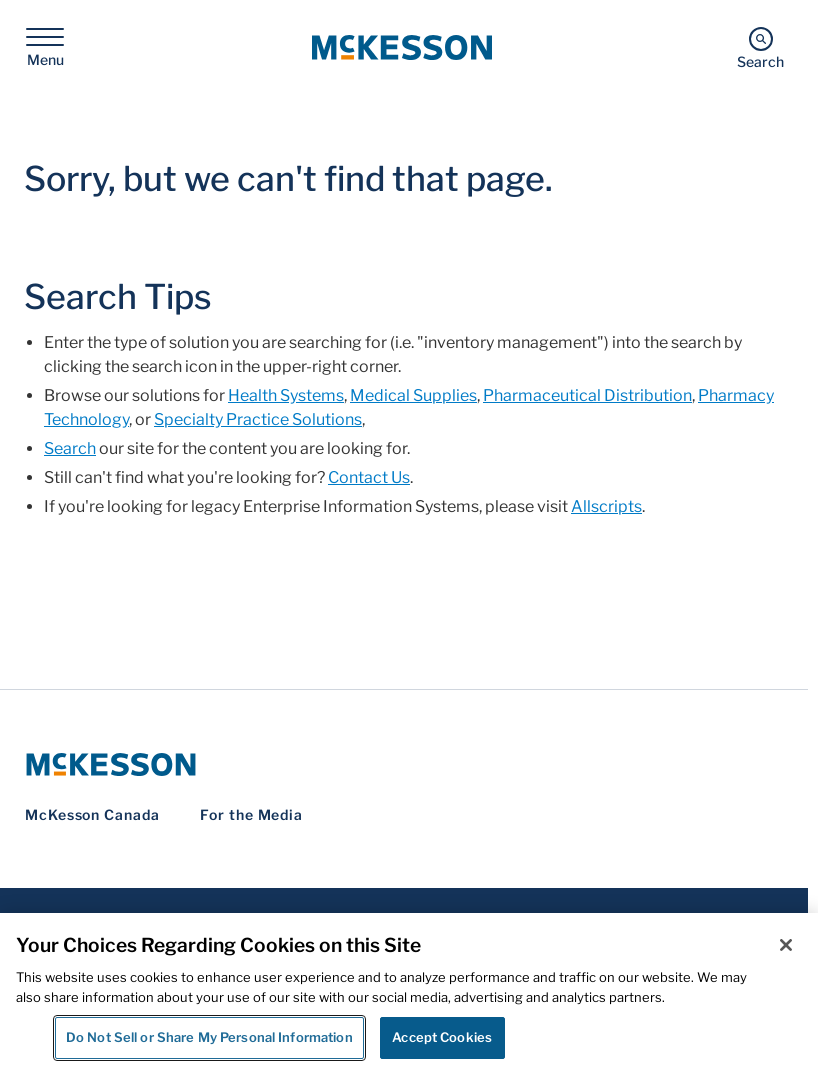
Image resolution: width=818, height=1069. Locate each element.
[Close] (786, 945)
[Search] (760, 47)
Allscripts (606, 506)
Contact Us (369, 477)
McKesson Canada (92, 814)
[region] (409, 991)
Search (70, 448)
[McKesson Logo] (404, 764)
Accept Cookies (442, 1037)
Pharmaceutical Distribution (587, 395)
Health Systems (286, 395)
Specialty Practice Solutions (258, 419)
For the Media (251, 814)
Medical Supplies (413, 395)
